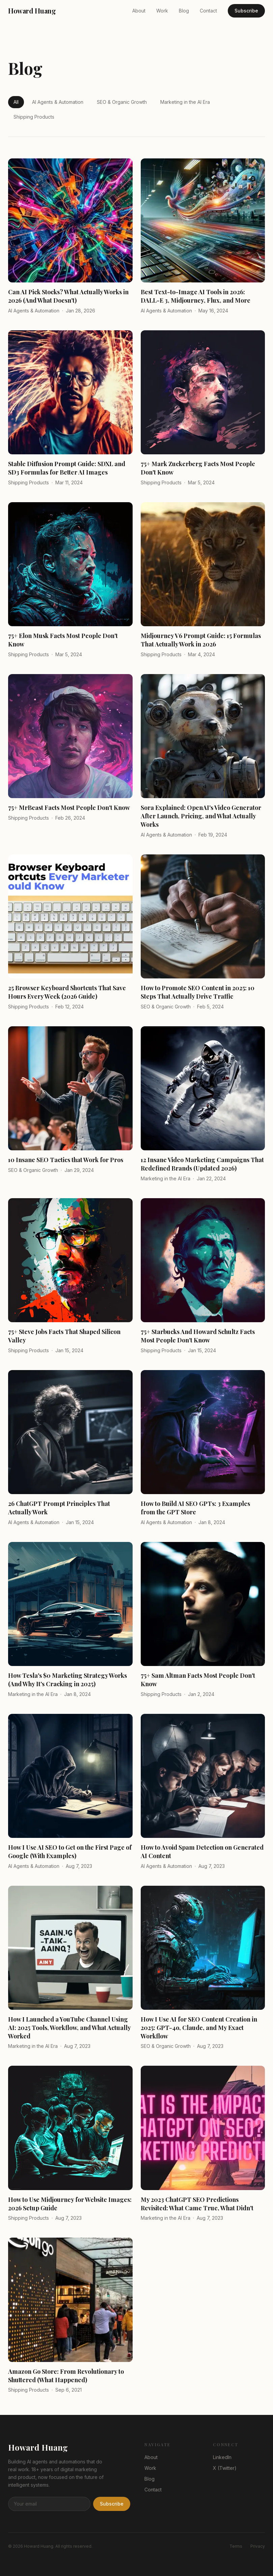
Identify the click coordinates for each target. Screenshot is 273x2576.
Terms (235, 2546)
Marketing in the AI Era (185, 102)
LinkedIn (222, 2457)
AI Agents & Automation (57, 102)
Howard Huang (32, 10)
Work (162, 10)
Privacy (257, 2546)
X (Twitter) (225, 2468)
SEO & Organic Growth (122, 102)
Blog (184, 10)
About (138, 10)
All (16, 102)
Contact (208, 10)
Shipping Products (33, 117)
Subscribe (246, 10)
